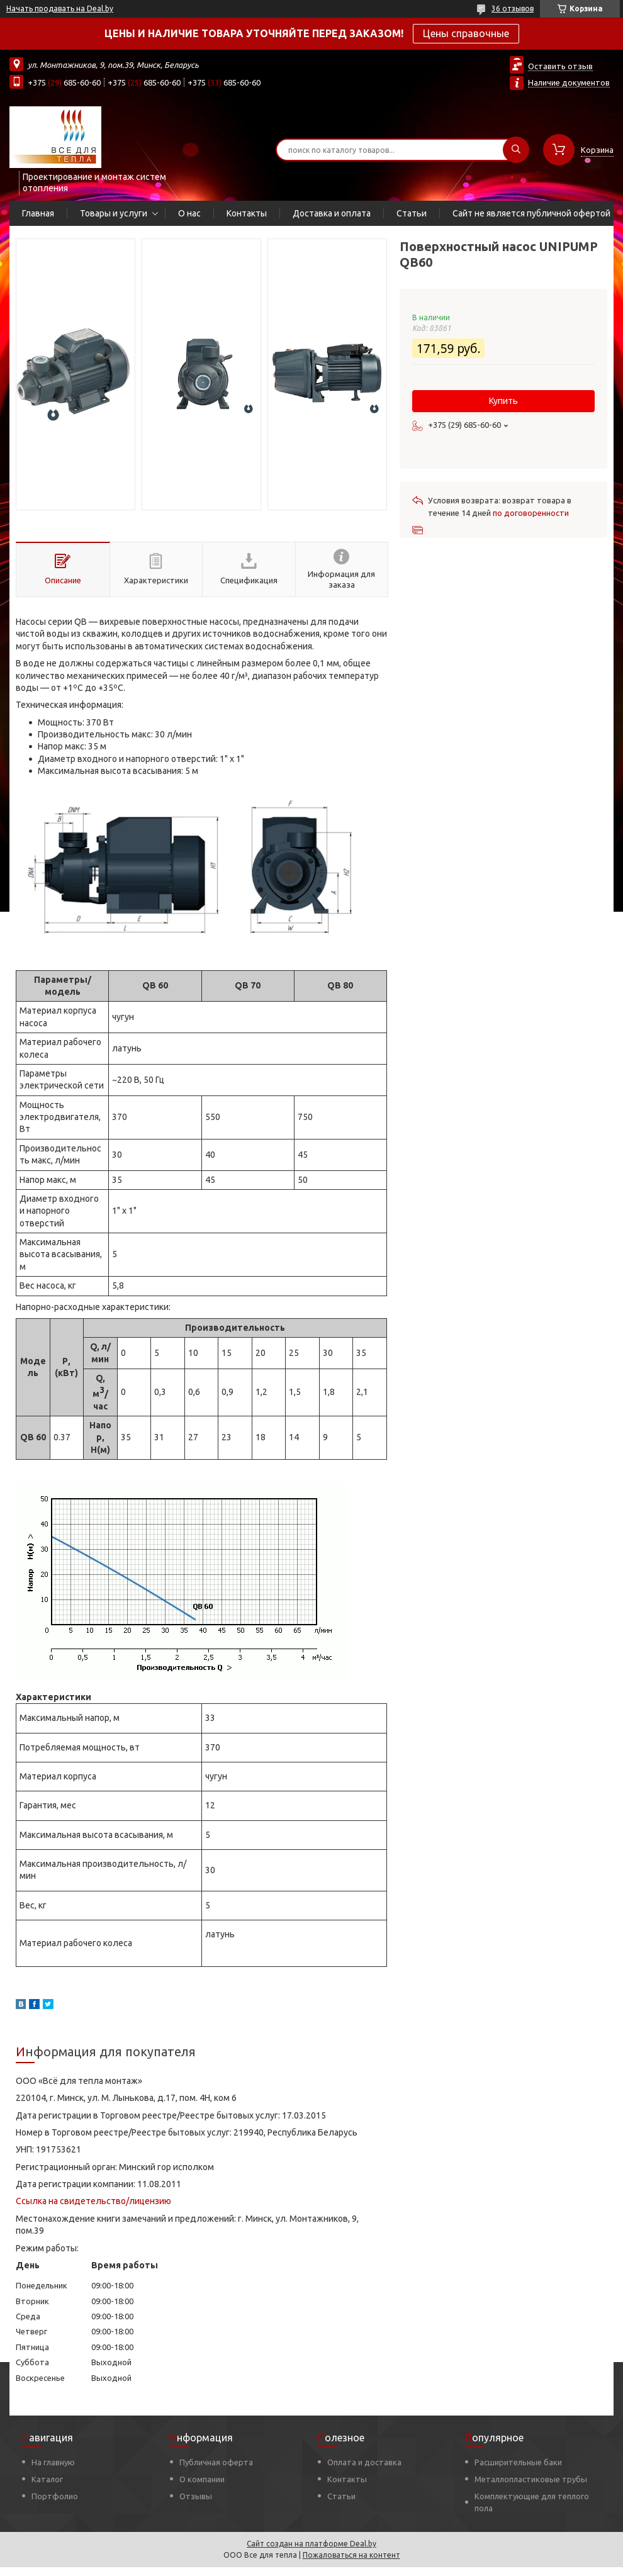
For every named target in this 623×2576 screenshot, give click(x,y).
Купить (503, 401)
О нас (189, 213)
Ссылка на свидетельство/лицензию (93, 2201)
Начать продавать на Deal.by (59, 8)
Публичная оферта (216, 2462)
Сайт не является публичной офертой (531, 213)
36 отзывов (512, 8)
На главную (53, 2462)
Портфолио (54, 2496)
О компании (202, 2479)
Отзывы (195, 2496)
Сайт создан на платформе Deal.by (311, 2544)
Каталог (47, 2479)
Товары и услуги (113, 213)
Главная (38, 213)
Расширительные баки (518, 2462)
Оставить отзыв (560, 66)
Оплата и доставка (364, 2462)
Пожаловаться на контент (351, 2555)
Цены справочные (466, 33)
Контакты (247, 213)
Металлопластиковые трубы (530, 2479)
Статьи (411, 213)
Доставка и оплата (332, 213)
